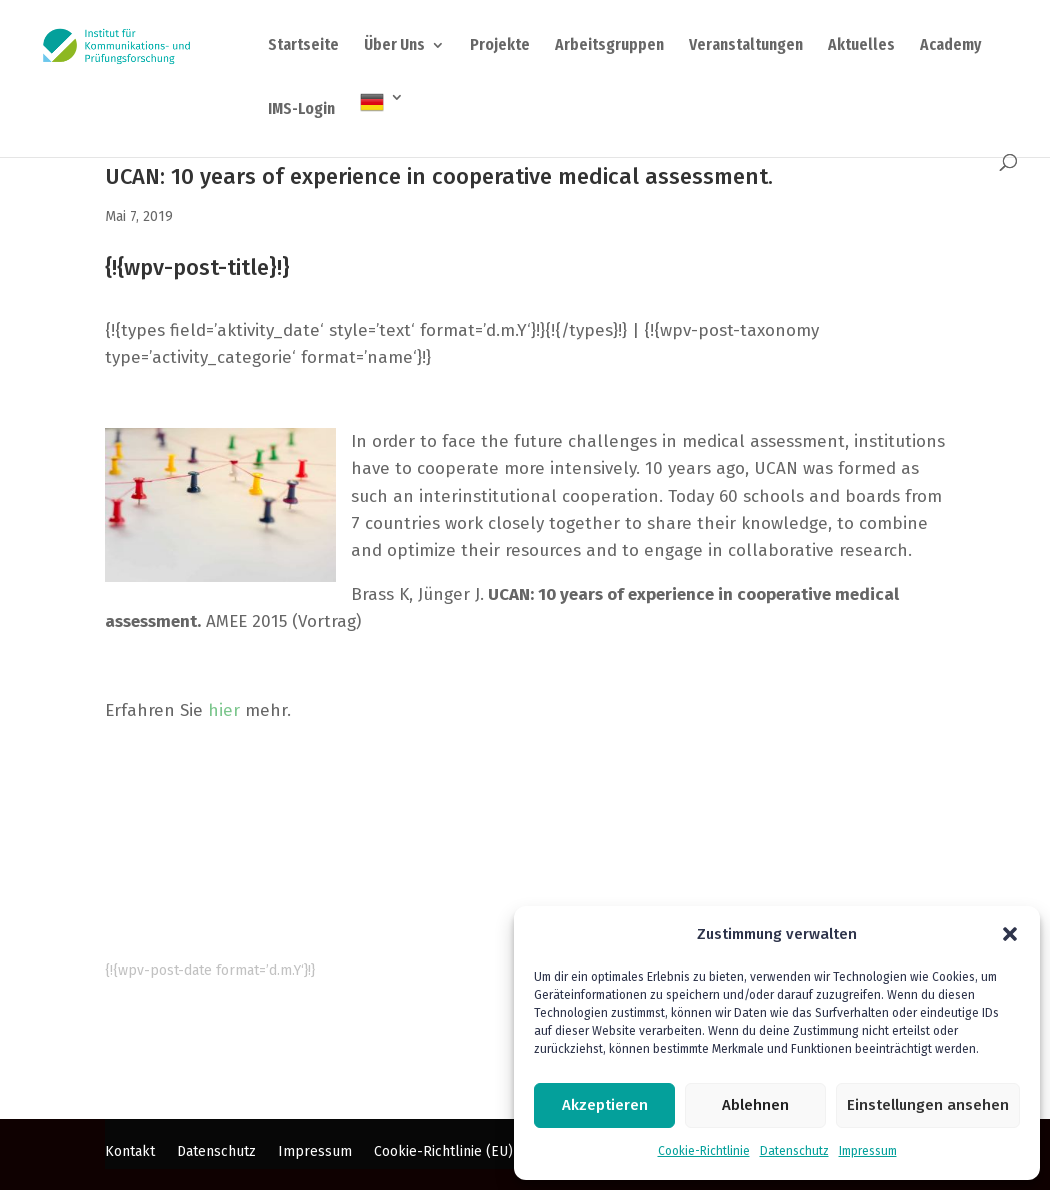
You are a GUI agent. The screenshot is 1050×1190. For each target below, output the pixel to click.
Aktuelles (861, 46)
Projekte (500, 46)
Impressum (868, 1151)
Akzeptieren (605, 1105)
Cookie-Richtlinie (704, 1151)
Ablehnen (755, 1105)
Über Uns (394, 46)
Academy (950, 46)
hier (224, 710)
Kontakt (130, 1152)
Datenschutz (794, 1151)
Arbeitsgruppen (609, 46)
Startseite (303, 46)
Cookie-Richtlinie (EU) (443, 1152)
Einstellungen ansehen (928, 1105)
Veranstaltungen (746, 46)
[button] (1010, 934)
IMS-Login (301, 110)
